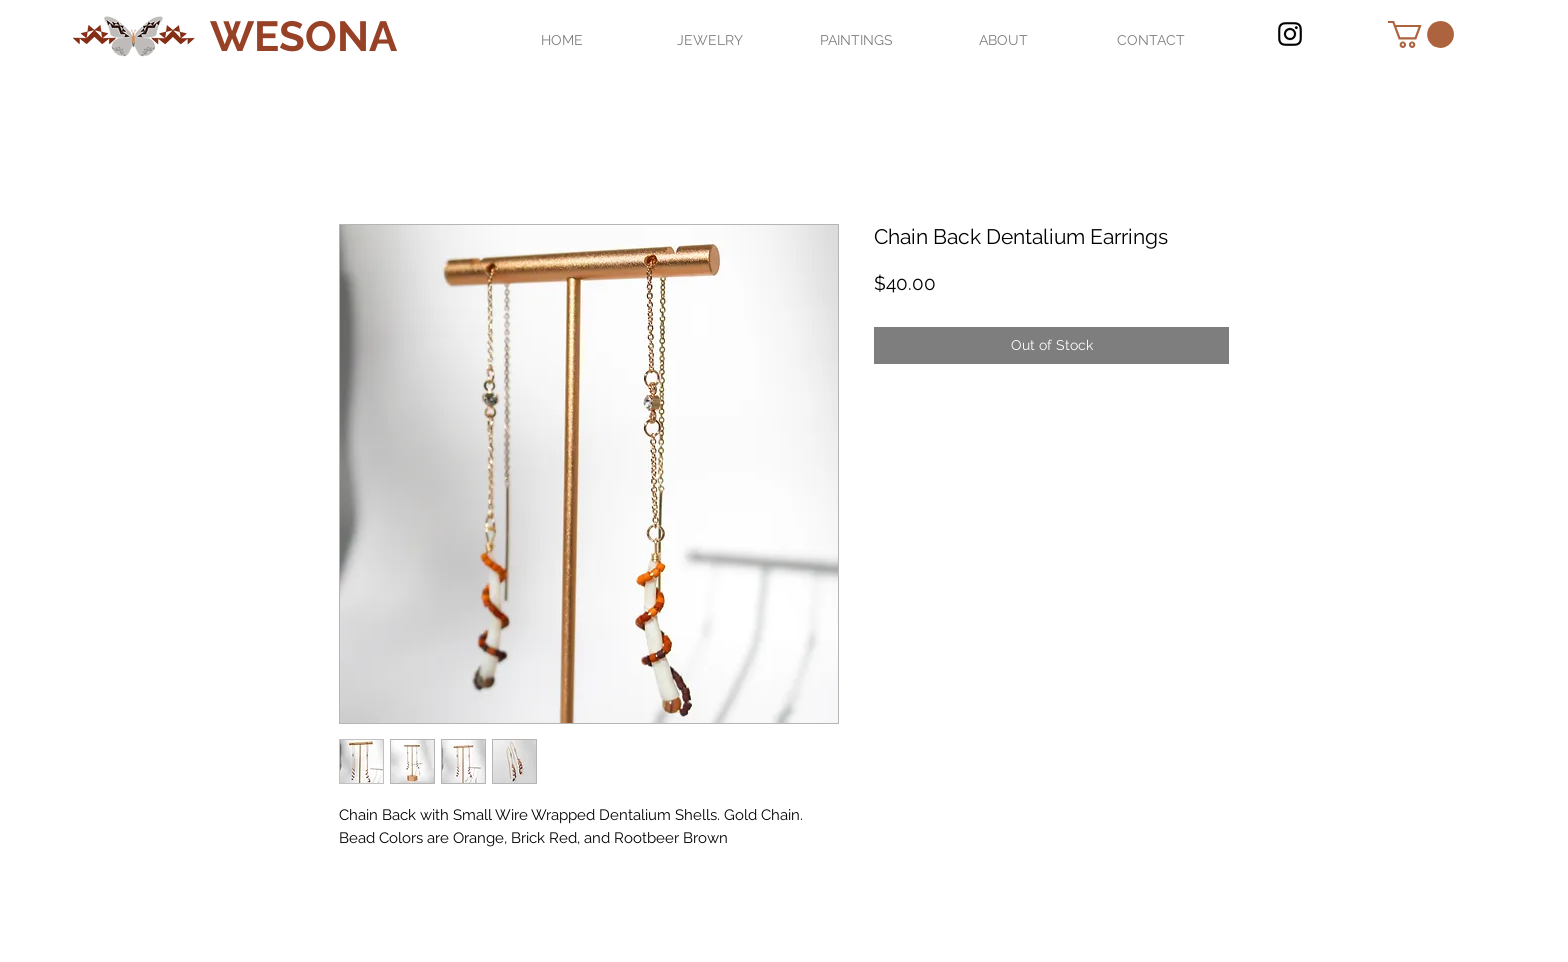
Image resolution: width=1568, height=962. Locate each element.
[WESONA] (303, 37)
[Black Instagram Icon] (1290, 34)
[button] (1421, 34)
